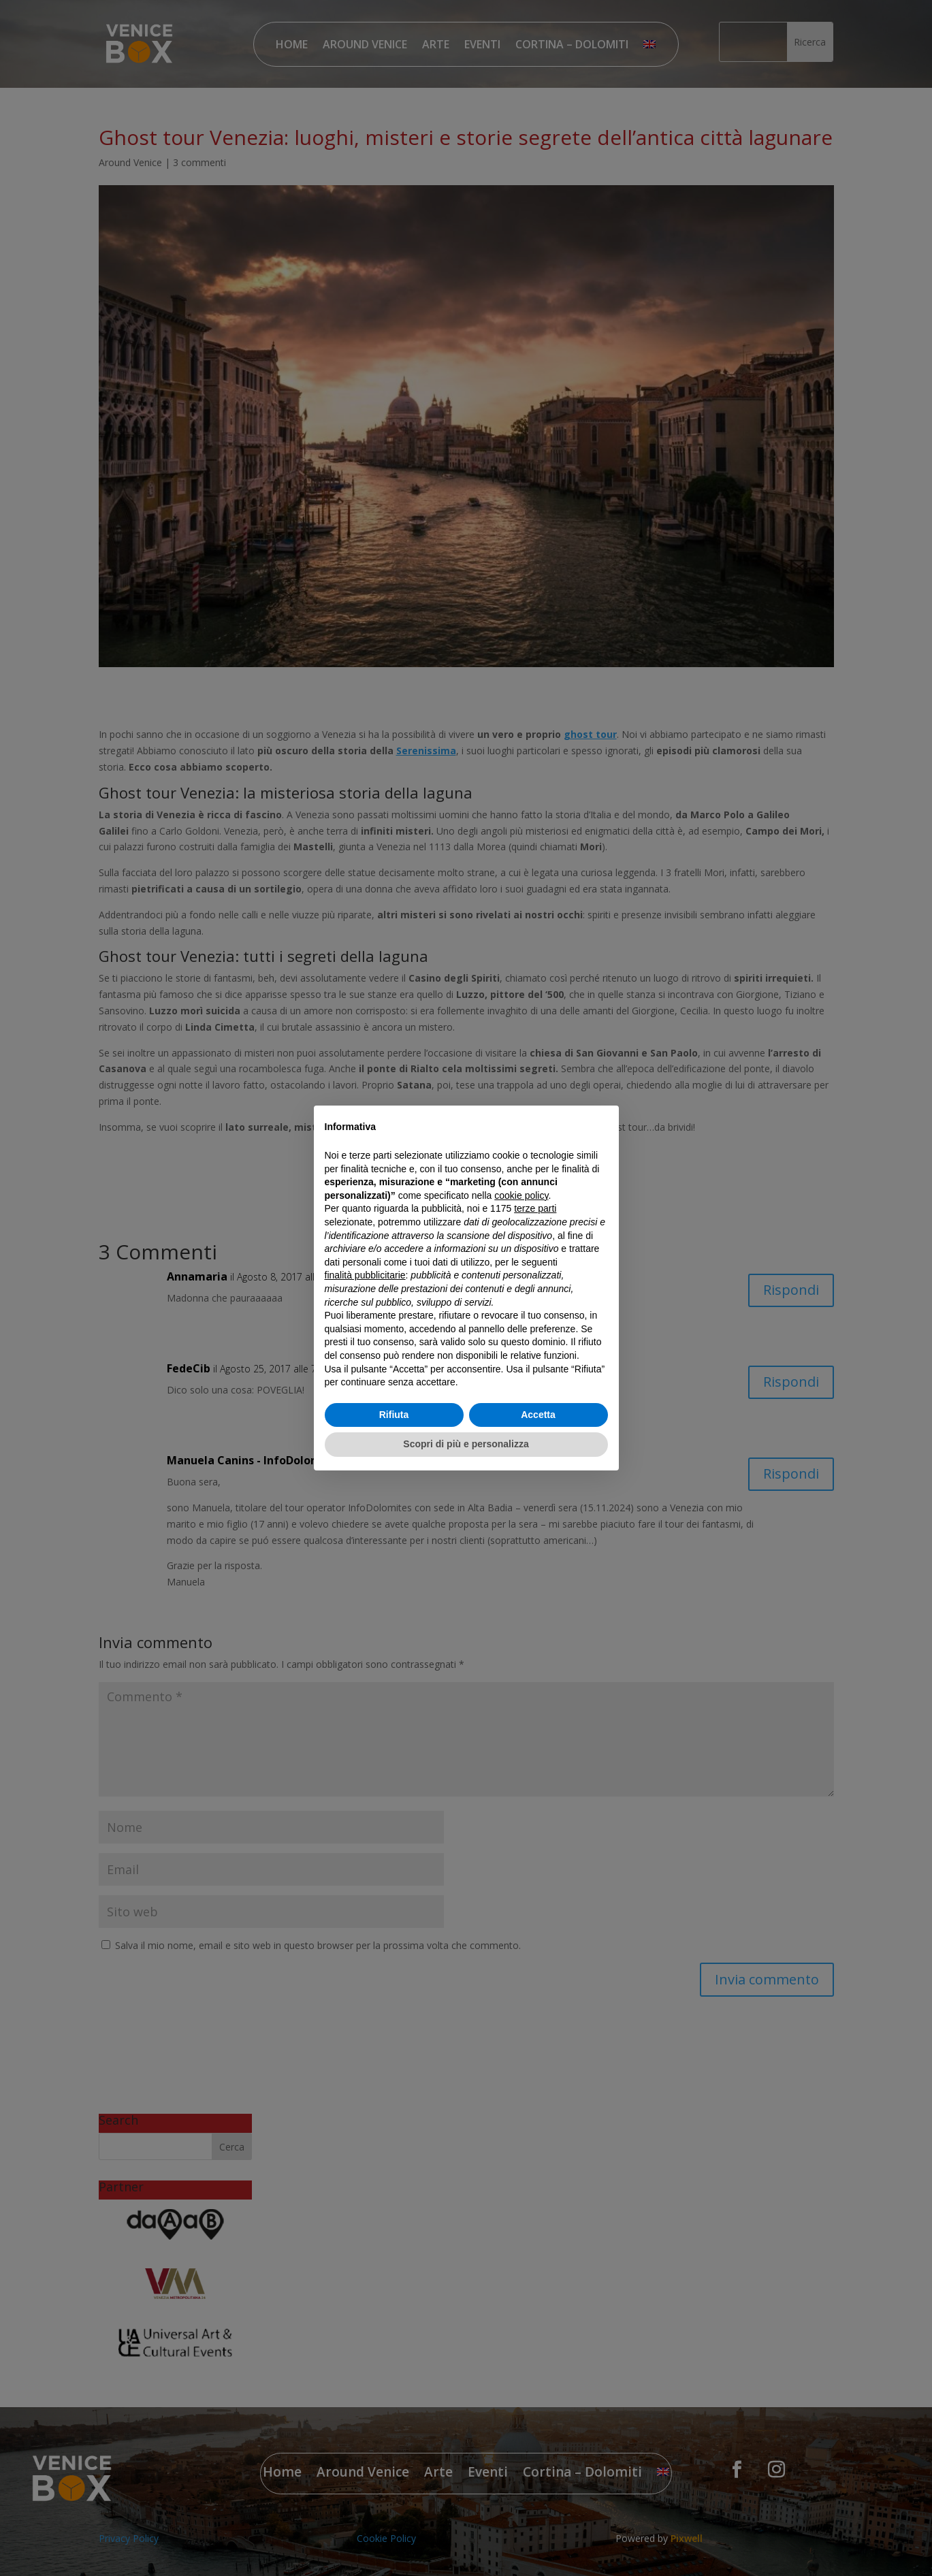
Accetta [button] (538, 1414)
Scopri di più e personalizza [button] (465, 1443)
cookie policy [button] (521, 1195)
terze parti (535, 1208)
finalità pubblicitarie (365, 1275)
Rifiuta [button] (394, 1414)
